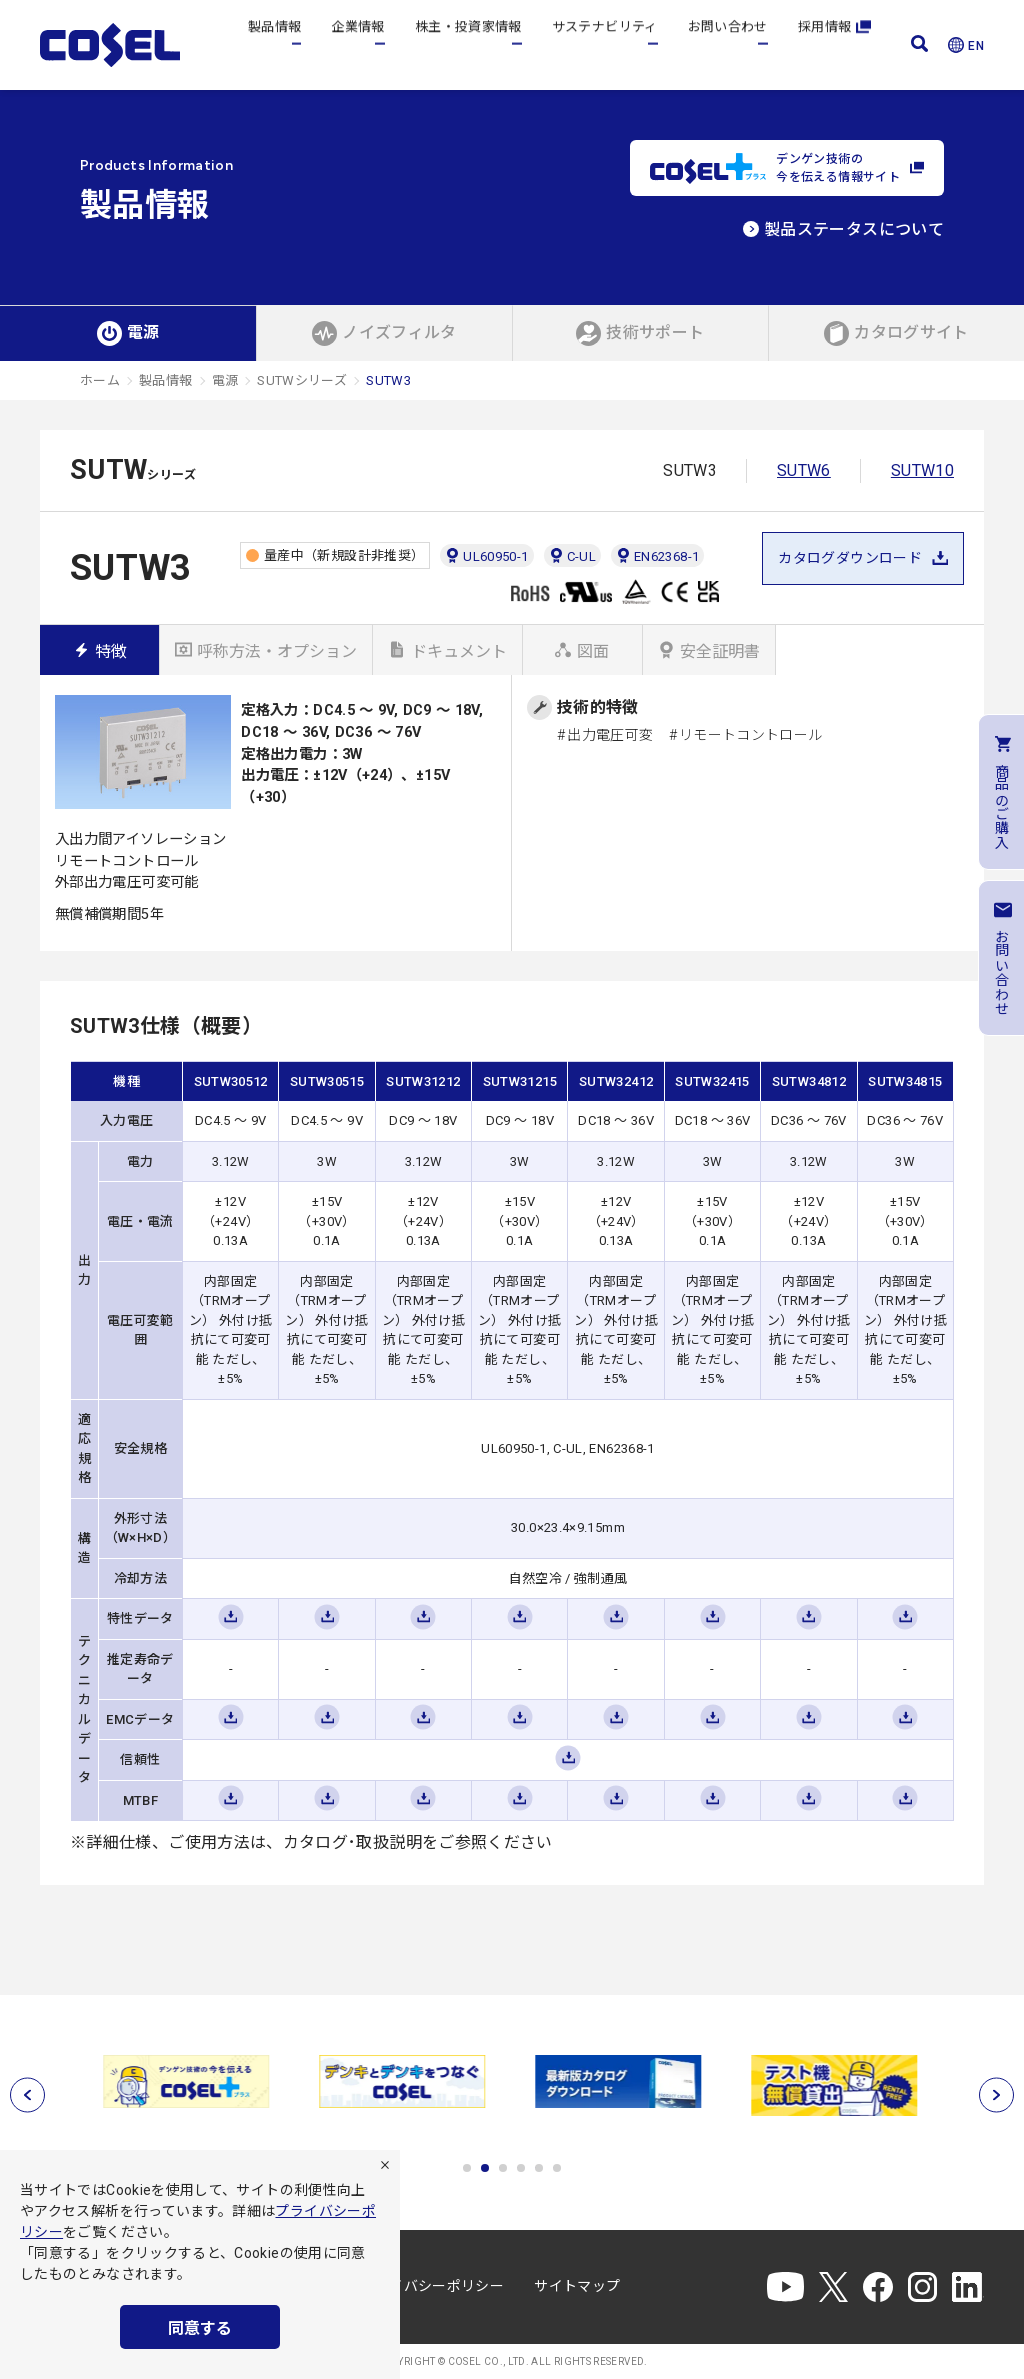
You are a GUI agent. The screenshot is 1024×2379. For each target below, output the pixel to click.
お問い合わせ (728, 44)
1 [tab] (467, 2168)
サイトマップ (577, 2286)
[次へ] (996, 2095)
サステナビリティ (605, 44)
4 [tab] (521, 2168)
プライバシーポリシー (433, 2286)
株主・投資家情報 (468, 44)
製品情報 (274, 44)
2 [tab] (485, 2168)
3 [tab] (503, 2168)
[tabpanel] (188, 2081)
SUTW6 (804, 470)
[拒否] (385, 2165)
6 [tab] (557, 2168)
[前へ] (27, 2095)
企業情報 (357, 44)
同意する (200, 2328)
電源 (225, 380)
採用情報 (834, 44)
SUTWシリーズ (302, 380)
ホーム (100, 380)
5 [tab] (539, 2168)
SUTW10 (922, 470)
